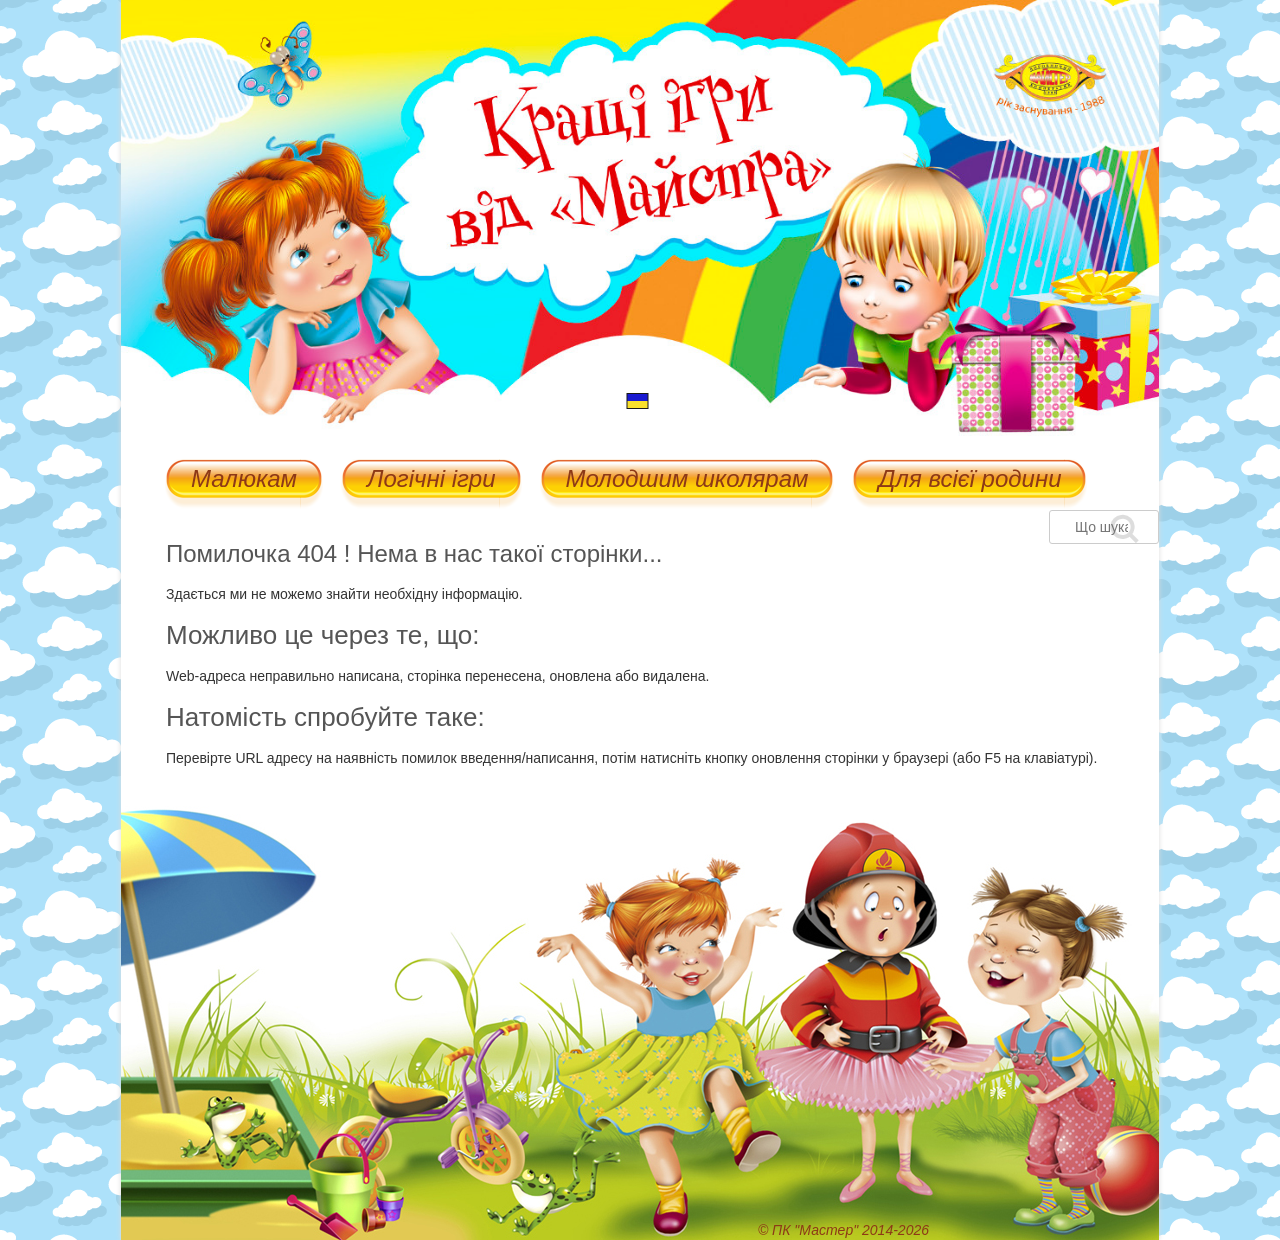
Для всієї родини (969, 480)
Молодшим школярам (687, 480)
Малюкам (244, 480)
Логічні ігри (431, 480)
